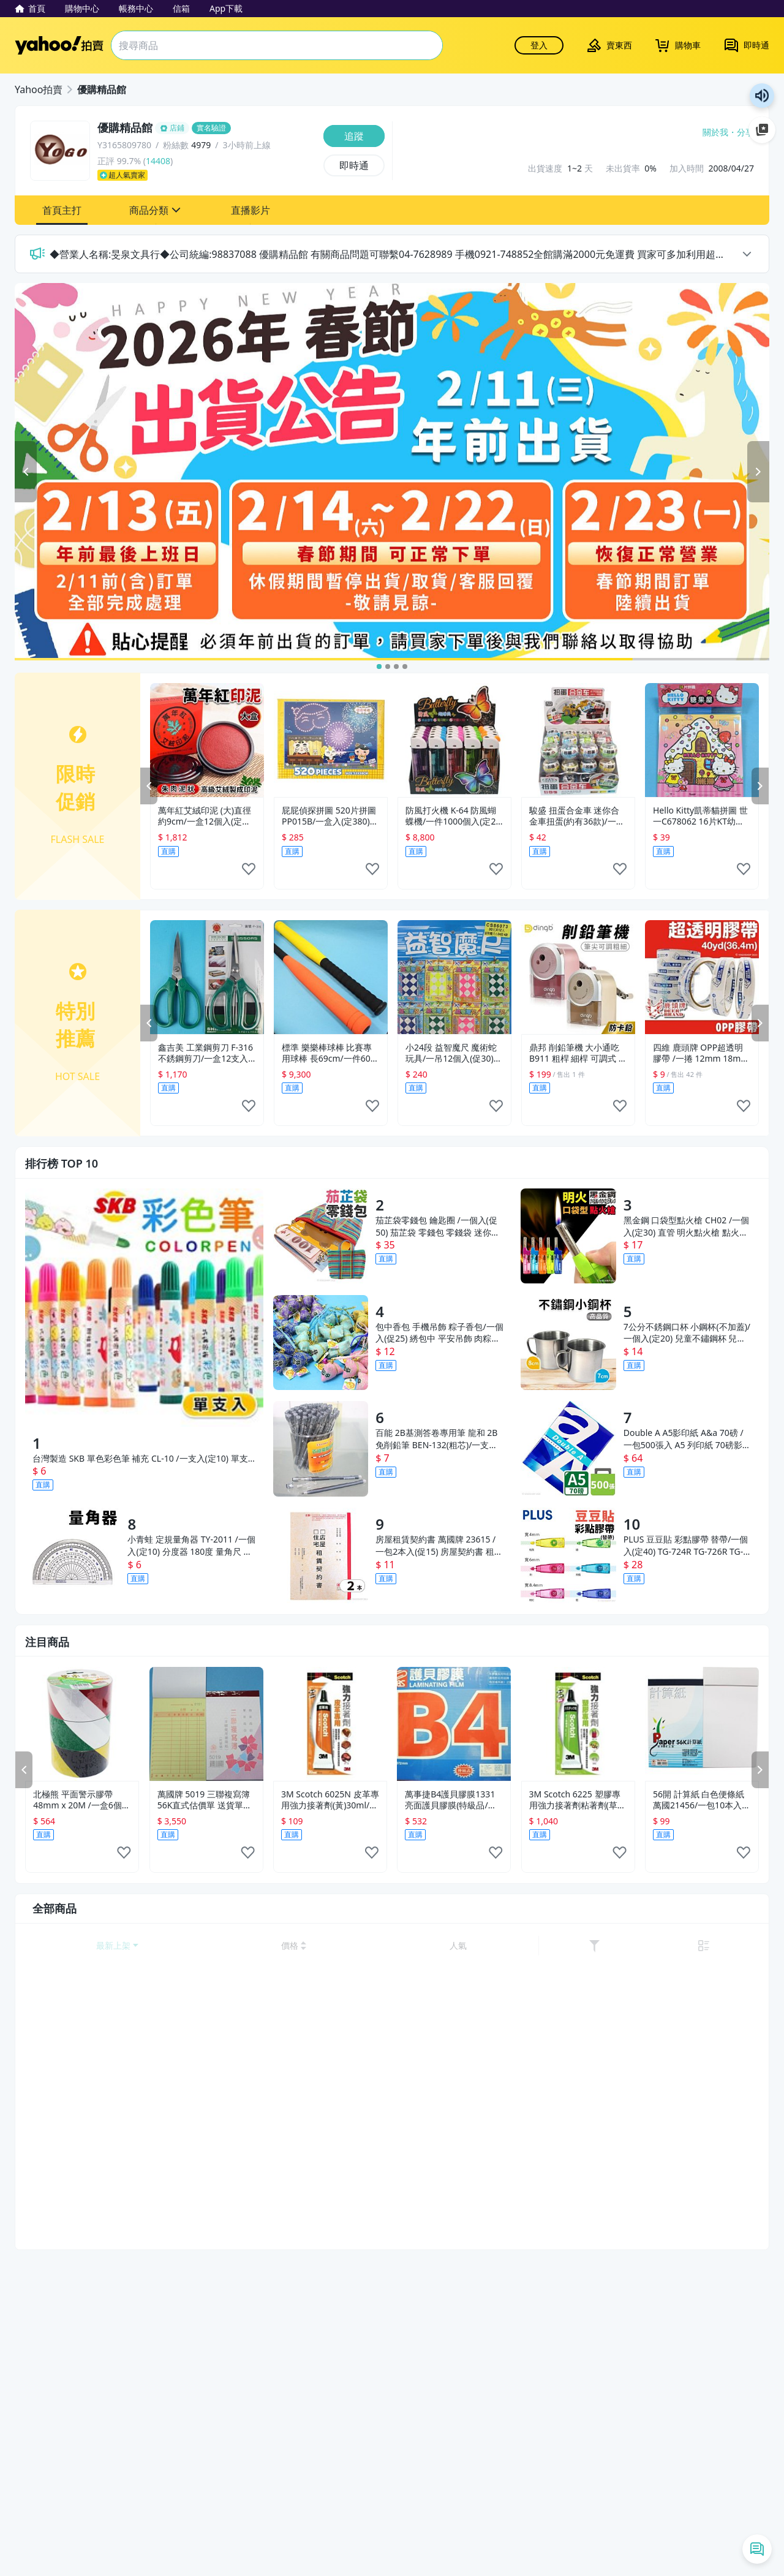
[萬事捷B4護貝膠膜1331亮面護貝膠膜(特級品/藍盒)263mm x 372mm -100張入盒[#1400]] (454, 1724)
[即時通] (354, 165)
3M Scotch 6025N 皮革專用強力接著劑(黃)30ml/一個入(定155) (330, 1800)
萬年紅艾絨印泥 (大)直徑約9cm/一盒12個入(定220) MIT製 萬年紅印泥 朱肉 (204, 816)
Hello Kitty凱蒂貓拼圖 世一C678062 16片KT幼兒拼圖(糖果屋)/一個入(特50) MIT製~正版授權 (700, 816)
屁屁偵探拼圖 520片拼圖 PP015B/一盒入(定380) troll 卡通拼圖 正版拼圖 (329, 816)
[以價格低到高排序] (591, 1946)
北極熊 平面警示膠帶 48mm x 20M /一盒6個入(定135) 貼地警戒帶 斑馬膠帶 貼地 (81, 1800)
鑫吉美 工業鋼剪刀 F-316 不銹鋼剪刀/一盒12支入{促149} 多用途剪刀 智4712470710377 (205, 1053)
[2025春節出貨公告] (392, 471)
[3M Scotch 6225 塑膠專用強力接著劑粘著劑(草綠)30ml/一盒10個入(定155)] (578, 1724)
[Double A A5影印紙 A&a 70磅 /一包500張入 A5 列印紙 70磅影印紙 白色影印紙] (568, 1448)
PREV (148, 786)
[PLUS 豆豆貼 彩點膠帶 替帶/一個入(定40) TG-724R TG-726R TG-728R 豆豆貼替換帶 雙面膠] (568, 1555)
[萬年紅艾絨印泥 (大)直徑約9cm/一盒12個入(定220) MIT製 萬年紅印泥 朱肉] (207, 740)
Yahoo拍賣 (59, 45)
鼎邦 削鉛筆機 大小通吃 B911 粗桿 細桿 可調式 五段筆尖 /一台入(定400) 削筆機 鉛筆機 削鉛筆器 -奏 (578, 1053)
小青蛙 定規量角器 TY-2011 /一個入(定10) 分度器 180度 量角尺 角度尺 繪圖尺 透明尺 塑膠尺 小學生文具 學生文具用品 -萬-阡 (191, 1545)
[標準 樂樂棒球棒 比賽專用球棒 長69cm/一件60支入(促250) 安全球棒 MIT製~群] (331, 977)
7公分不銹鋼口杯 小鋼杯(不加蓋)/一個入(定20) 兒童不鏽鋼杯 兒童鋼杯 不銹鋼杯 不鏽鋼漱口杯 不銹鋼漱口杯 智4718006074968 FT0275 (687, 1333)
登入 (539, 45)
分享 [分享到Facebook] (745, 132)
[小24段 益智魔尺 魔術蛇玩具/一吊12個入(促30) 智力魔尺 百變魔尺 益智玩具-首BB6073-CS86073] (454, 977)
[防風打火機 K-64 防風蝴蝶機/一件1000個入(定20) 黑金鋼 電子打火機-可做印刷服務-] (454, 740)
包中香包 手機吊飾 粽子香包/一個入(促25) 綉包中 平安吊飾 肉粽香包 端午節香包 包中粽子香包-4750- (439, 1333)
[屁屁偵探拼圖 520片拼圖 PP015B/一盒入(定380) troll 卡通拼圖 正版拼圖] (331, 740)
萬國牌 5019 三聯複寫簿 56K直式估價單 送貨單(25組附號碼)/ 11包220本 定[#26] (205, 1800)
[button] (62, 210)
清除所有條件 (108, 2547)
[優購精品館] (206, 128)
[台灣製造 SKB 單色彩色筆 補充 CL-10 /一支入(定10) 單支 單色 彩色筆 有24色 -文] (144, 1307)
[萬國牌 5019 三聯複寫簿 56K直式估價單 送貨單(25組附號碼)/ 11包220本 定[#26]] (206, 1724)
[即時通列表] (757, 2549)
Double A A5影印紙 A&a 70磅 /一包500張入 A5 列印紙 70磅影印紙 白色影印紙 (687, 1439)
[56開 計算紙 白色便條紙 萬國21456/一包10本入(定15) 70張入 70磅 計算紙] (702, 1724)
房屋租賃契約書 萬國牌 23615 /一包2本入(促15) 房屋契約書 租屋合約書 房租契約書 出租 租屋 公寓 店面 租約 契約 (439, 1545)
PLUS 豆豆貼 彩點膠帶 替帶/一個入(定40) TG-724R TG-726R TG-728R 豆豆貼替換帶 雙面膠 (686, 1545)
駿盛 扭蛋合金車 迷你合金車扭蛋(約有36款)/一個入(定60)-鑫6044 (577, 816)
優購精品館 (101, 89)
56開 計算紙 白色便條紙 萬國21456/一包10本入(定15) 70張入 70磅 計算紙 (699, 1800)
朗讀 (762, 95)
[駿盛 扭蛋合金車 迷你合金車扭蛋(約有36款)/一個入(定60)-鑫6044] (578, 740)
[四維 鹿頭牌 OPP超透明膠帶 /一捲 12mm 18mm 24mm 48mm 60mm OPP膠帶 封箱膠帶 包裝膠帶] (702, 977)
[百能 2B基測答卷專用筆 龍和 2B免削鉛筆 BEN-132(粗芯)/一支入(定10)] (320, 1448)
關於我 (715, 132)
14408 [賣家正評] (158, 161)
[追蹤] (354, 136)
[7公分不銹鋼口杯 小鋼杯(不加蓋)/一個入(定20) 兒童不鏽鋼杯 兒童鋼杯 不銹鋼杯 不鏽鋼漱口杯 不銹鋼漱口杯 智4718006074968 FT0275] (568, 1342)
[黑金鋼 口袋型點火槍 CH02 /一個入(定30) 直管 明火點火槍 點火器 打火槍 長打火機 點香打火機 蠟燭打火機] (568, 1235)
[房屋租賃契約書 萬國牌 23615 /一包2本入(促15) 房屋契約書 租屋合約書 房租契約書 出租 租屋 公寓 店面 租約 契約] (320, 1555)
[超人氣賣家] (206, 175)
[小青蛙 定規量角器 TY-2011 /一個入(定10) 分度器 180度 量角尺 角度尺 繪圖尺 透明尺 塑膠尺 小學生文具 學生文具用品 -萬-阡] (72, 1555)
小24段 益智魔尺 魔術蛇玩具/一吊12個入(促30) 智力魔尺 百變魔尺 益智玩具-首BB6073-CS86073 (453, 1053)
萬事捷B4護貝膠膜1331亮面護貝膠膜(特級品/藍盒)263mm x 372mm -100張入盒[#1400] (450, 1800)
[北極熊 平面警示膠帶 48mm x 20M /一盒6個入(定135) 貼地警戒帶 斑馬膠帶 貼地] (82, 1724)
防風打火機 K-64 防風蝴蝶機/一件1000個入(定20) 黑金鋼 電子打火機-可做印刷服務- (454, 816)
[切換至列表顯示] (746, 1946)
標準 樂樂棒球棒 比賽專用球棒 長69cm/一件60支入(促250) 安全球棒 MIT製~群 (330, 1053)
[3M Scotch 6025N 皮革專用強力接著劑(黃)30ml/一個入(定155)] (330, 1724)
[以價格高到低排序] (648, 1946)
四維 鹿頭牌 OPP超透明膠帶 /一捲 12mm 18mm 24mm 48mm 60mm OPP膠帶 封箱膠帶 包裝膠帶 (701, 1053)
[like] (248, 873)
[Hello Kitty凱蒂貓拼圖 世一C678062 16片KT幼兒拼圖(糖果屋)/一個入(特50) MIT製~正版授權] (702, 740)
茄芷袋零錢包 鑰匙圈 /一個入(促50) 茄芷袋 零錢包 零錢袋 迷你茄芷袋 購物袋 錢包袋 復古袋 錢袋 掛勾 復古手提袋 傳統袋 (437, 1226)
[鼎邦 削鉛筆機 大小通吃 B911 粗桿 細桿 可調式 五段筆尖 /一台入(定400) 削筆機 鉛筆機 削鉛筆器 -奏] (578, 977)
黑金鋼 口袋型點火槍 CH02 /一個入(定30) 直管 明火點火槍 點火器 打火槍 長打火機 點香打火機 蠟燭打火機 (687, 1226)
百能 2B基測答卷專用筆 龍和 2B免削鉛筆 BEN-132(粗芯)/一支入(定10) (436, 1439)
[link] (721, 1946)
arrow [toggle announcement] (746, 253)
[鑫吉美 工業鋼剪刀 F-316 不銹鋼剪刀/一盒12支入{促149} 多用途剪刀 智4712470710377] (207, 977)
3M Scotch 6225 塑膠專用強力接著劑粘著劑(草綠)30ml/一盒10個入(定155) (574, 1800)
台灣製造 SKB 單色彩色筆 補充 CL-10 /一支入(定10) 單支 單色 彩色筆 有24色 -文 (140, 1458)
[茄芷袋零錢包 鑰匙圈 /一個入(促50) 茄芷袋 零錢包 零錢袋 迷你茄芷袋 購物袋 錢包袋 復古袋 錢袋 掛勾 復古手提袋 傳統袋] (320, 1235)
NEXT (760, 786)
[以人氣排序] (693, 1946)
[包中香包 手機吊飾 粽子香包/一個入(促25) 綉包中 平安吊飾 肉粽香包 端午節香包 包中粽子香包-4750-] (320, 1342)
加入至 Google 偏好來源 (762, 130)
